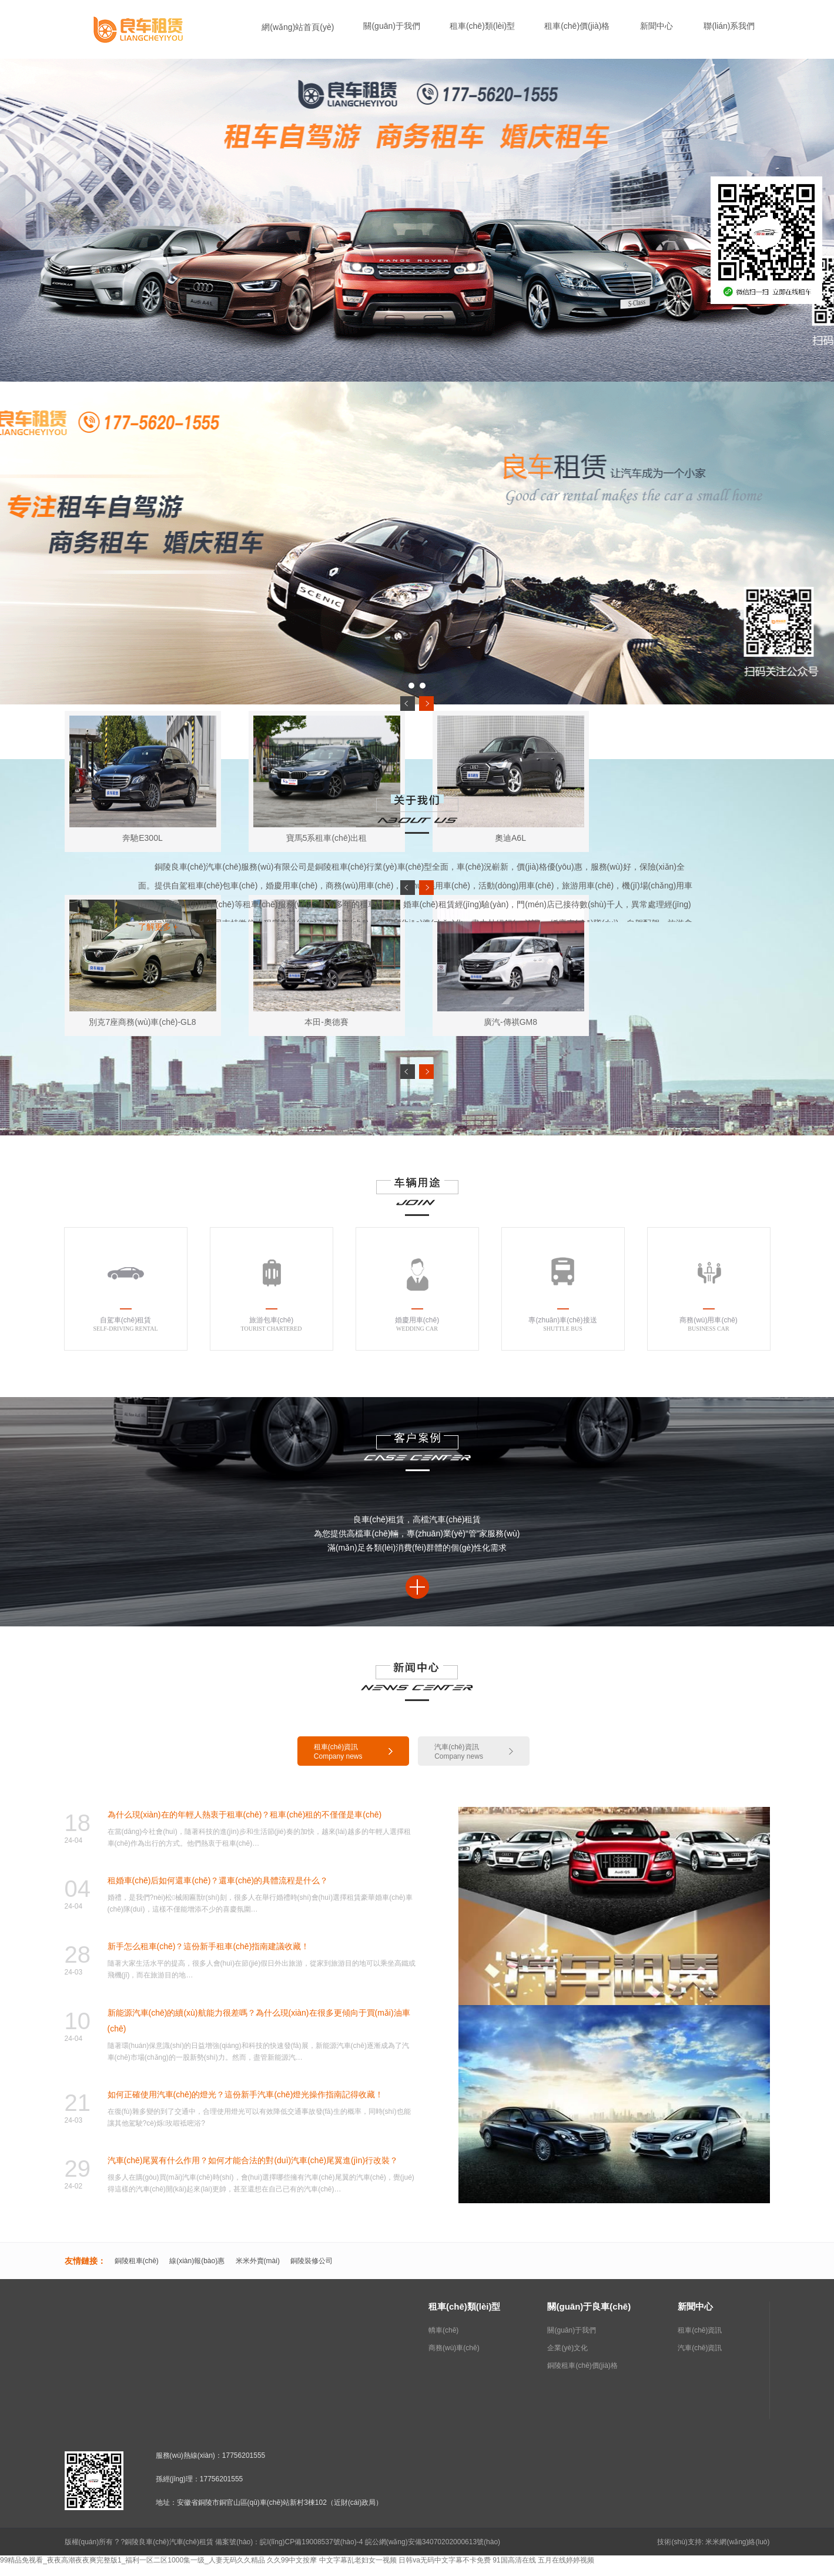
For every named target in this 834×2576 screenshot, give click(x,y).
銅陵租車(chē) (137, 2261)
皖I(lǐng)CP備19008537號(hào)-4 (311, 2542)
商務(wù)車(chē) (454, 2348)
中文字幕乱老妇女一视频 (358, 2560)
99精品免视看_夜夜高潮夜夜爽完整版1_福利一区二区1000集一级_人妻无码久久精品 (132, 2560)
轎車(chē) (443, 2330)
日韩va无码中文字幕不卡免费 (444, 2560)
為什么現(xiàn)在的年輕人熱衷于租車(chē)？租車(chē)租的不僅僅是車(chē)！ (245, 1814)
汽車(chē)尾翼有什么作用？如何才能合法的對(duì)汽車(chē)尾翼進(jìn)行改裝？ (253, 2160)
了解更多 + (158, 926)
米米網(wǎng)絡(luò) (737, 2542)
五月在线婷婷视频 (566, 2560)
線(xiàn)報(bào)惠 (197, 2261)
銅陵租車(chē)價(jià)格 (582, 2365)
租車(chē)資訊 (700, 2330)
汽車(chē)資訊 (700, 2348)
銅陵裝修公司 (311, 2261)
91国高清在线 (514, 2560)
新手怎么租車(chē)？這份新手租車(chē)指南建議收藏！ (209, 1946)
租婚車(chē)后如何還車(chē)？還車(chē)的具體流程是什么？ (218, 1880)
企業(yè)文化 (567, 2348)
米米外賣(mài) (258, 2261)
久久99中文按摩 (292, 2560)
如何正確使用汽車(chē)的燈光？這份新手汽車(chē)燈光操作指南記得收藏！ (246, 2094)
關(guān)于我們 (571, 2330)
